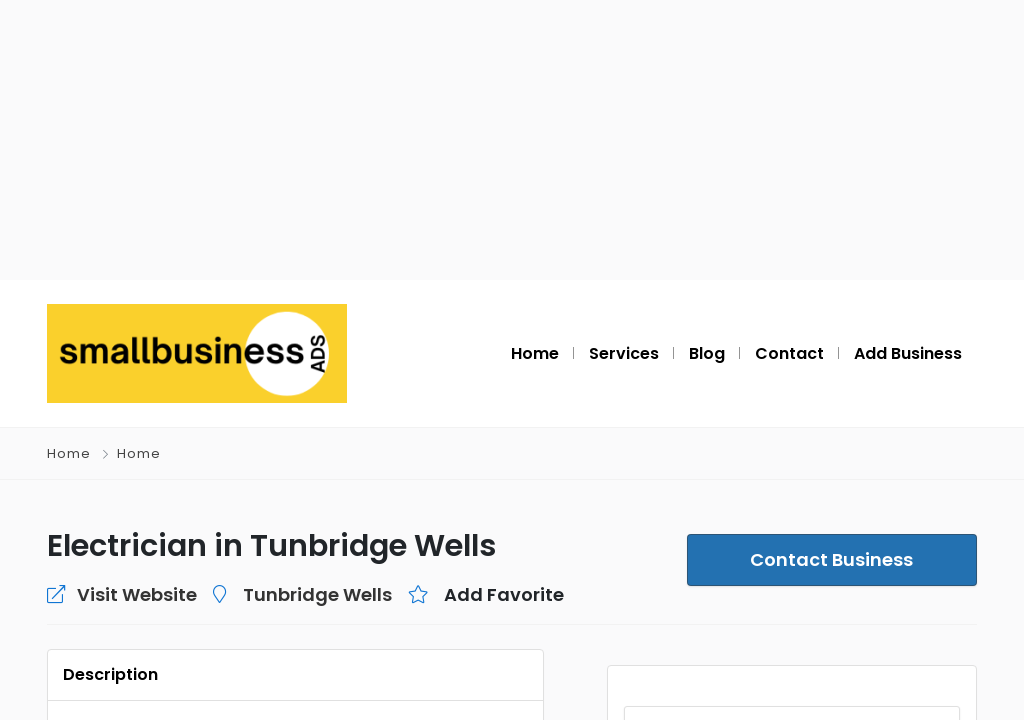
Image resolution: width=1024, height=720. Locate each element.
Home (69, 453)
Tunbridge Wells (317, 594)
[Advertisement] (512, 140)
